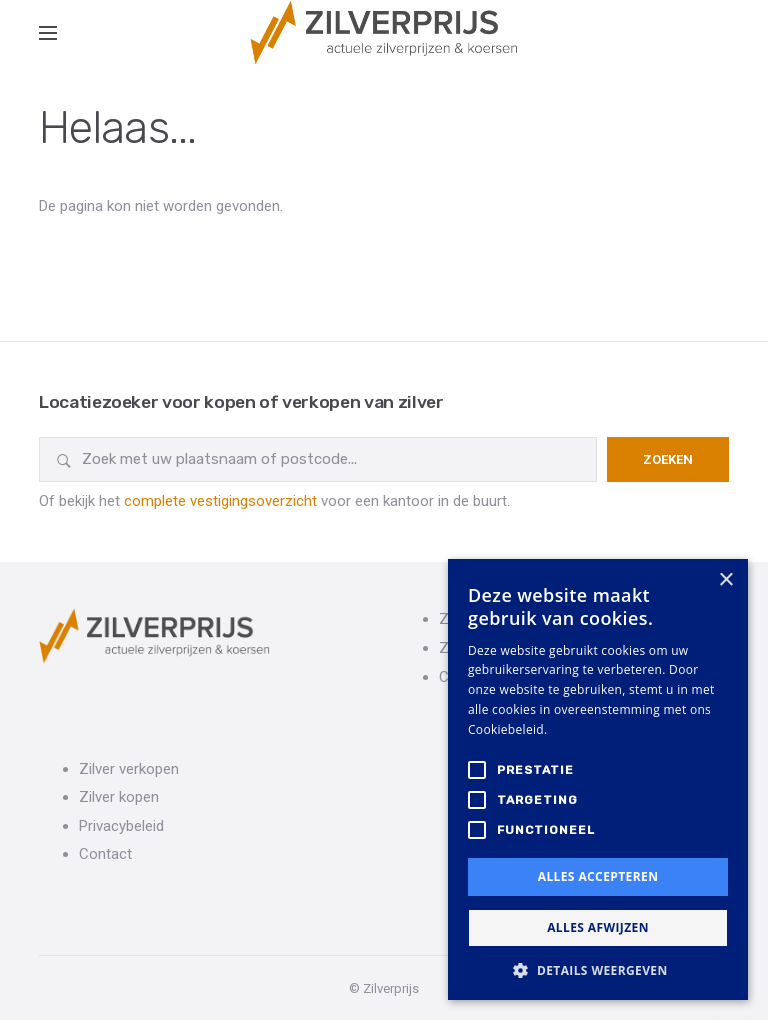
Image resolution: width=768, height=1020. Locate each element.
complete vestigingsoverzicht (220, 501)
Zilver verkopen (129, 769)
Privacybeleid (121, 826)
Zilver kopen (119, 797)
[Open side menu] (48, 33)
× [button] (725, 580)
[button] (598, 970)
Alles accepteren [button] (598, 876)
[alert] (598, 779)
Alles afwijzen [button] (598, 927)
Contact (105, 854)
